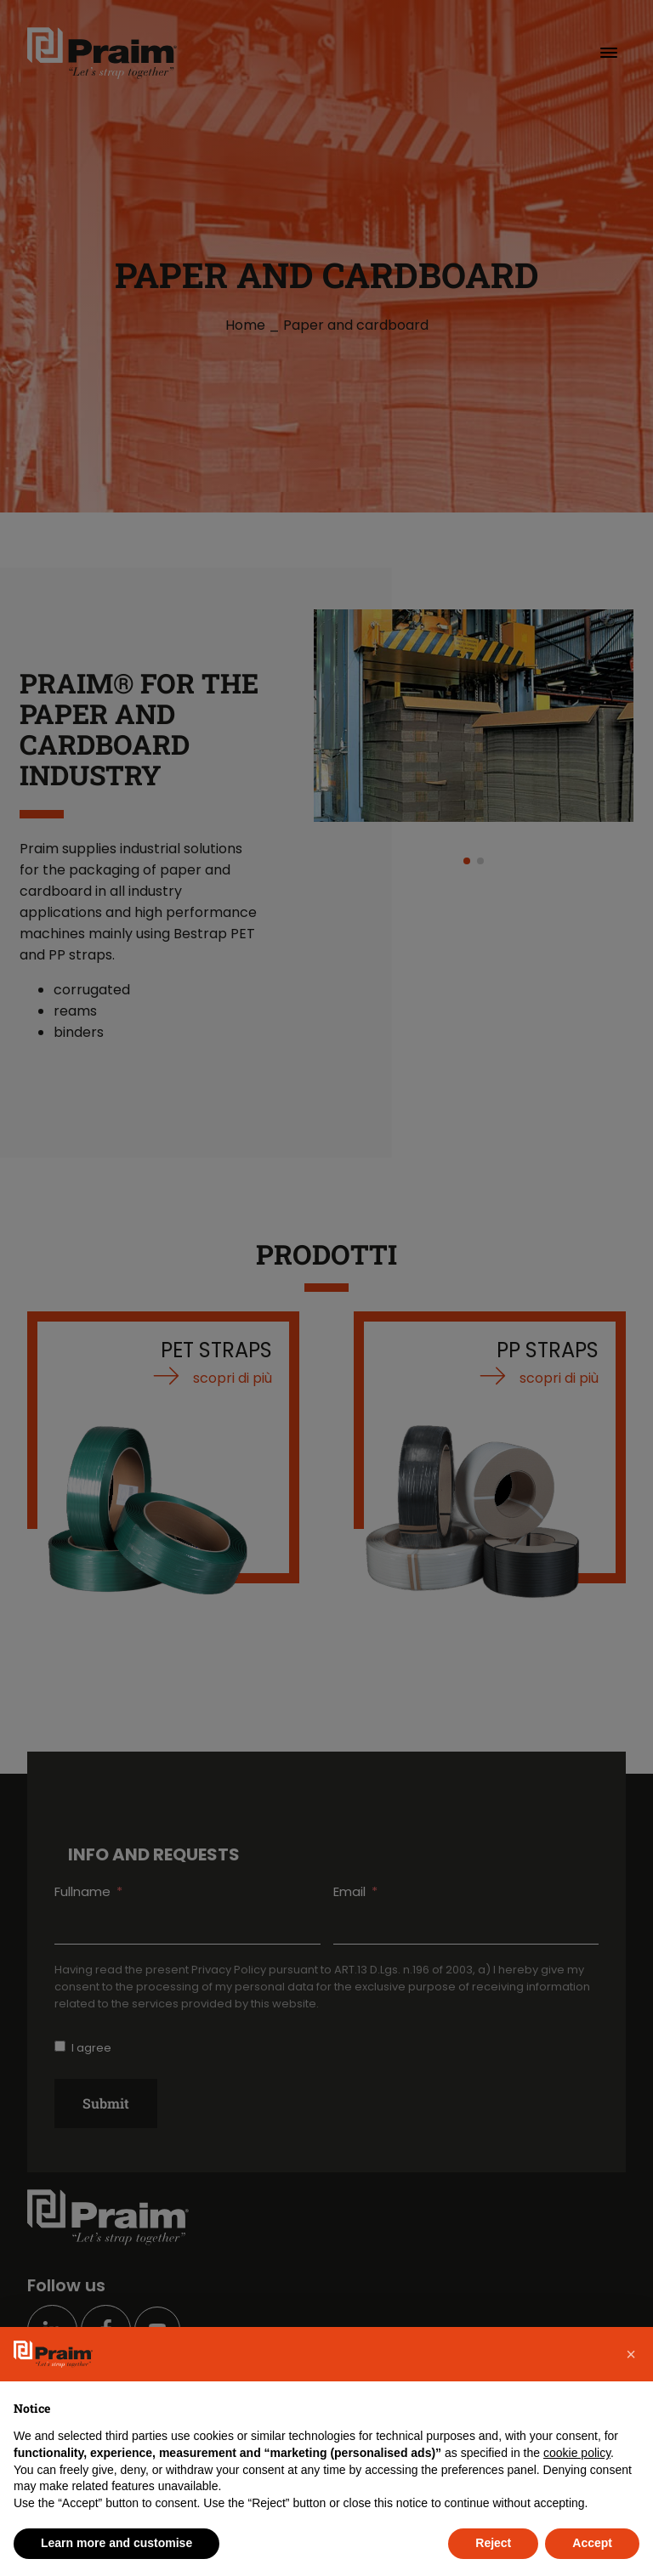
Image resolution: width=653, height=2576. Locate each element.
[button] (630, 2354)
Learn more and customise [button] (116, 2543)
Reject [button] (493, 2543)
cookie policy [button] (576, 2453)
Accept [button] (592, 2543)
